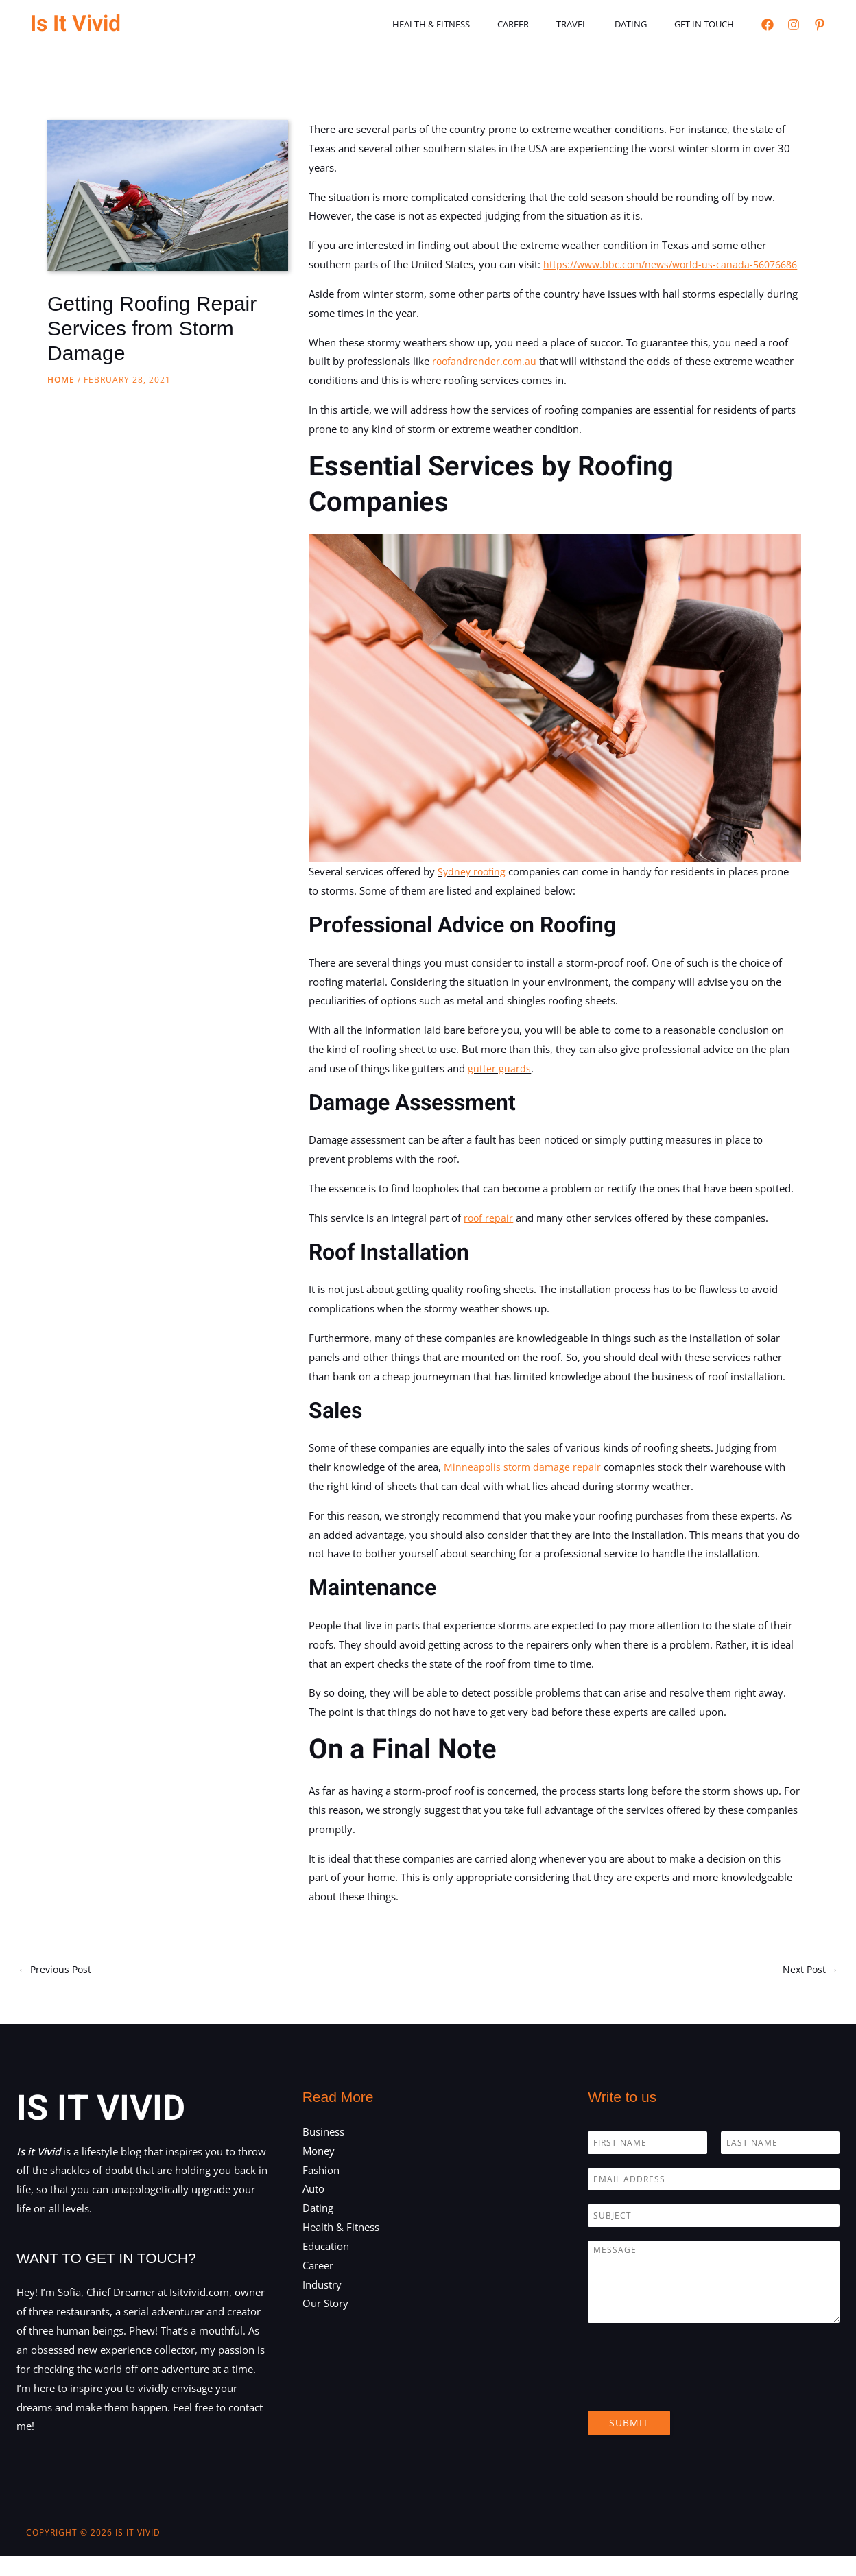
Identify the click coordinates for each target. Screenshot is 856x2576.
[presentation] (692, 2407)
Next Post (809, 1989)
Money (318, 2170)
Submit (629, 2442)
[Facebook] (767, 25)
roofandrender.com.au (485, 380)
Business (323, 2151)
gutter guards (499, 1087)
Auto (313, 2209)
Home (61, 380)
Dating (645, 24)
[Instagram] (793, 25)
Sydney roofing (473, 890)
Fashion (321, 2190)
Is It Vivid (75, 24)
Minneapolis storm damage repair (524, 1485)
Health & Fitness (474, 24)
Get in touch (709, 24)
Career (546, 24)
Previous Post (56, 1989)
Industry (322, 2304)
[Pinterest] (819, 25)
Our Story (325, 2323)
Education (325, 2266)
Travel (595, 24)
